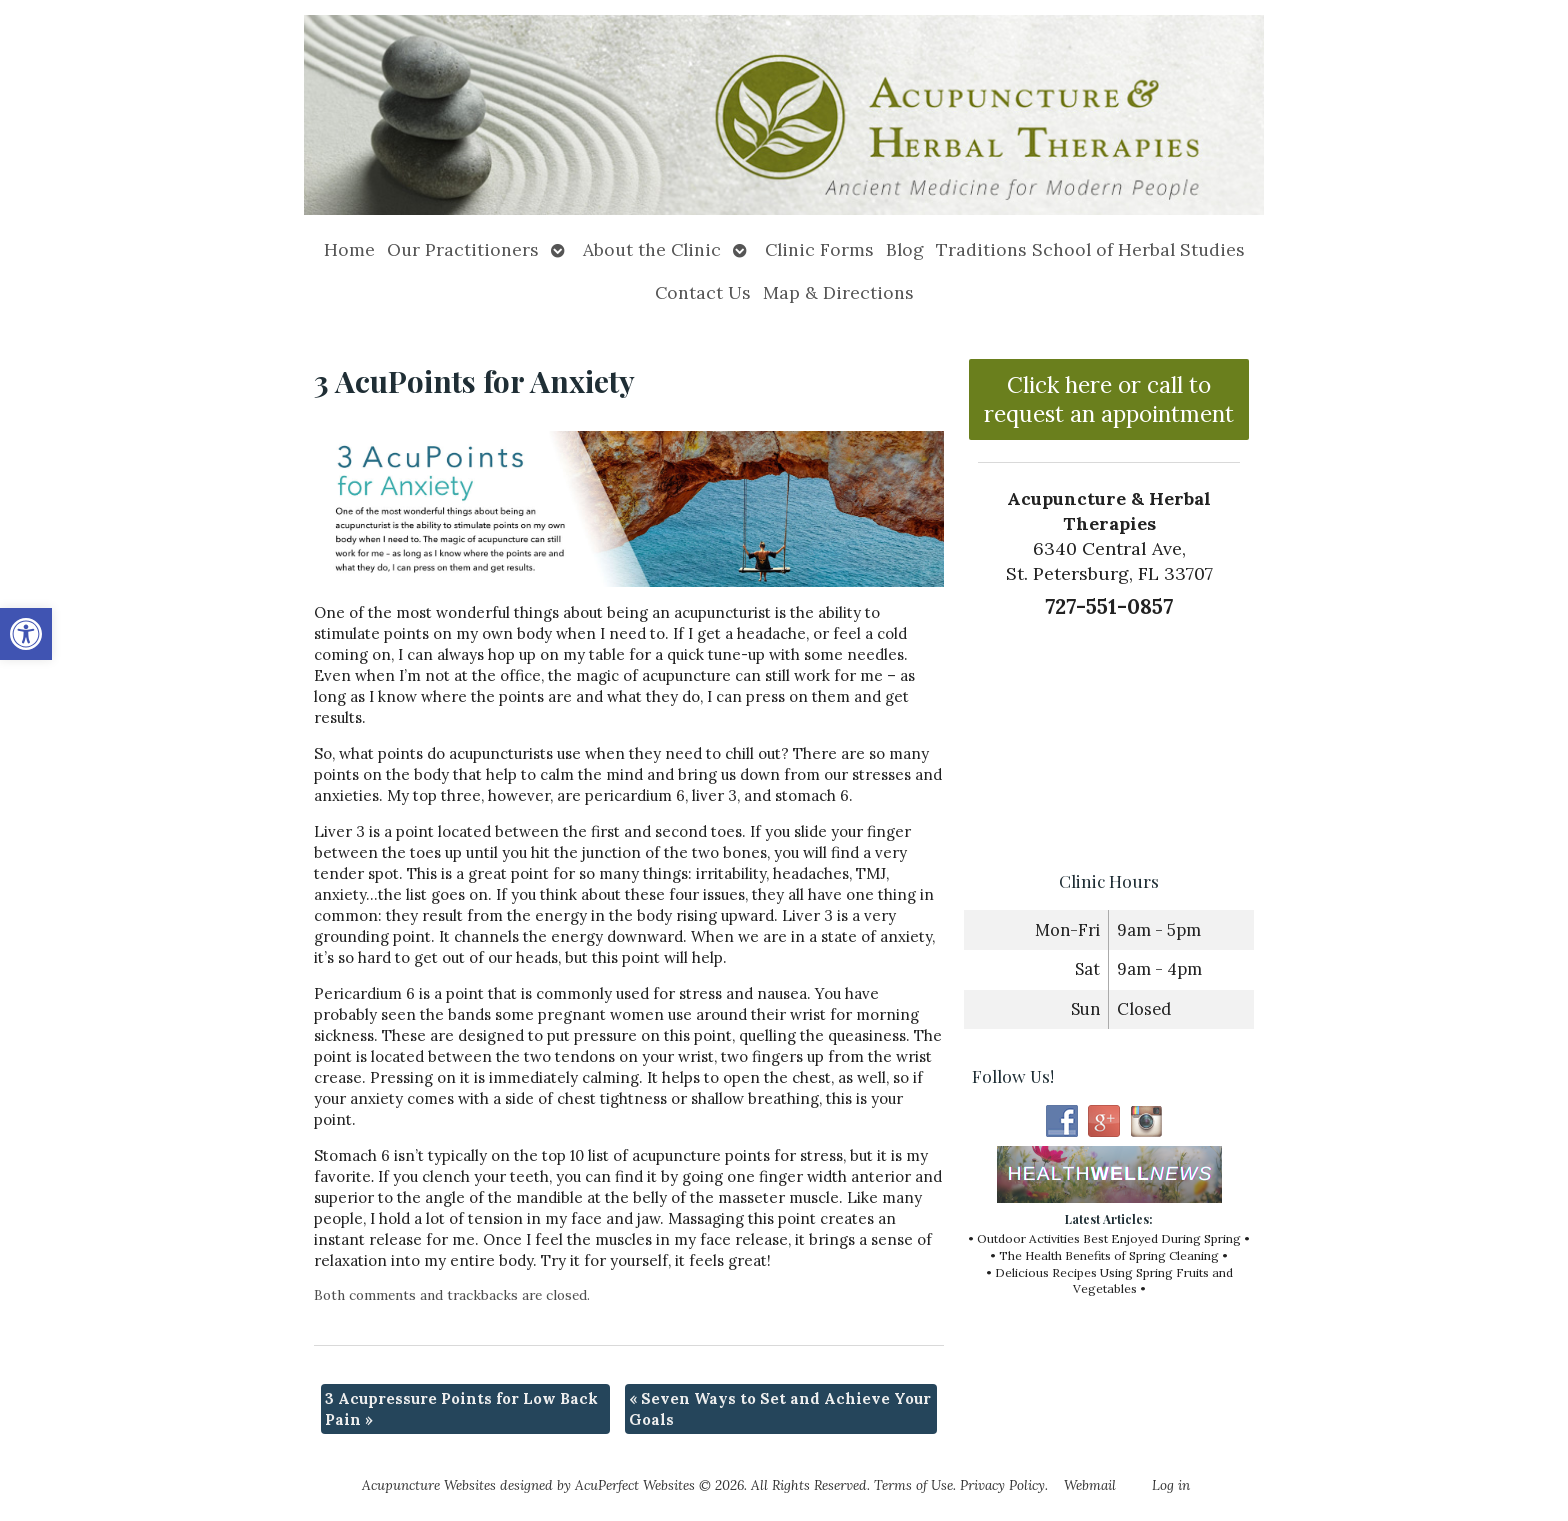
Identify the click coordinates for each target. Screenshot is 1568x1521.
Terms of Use (913, 1485)
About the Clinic (652, 249)
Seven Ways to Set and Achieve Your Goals (780, 1409)
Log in (1171, 1485)
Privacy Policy (1002, 1485)
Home (349, 249)
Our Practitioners (463, 249)
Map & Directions (838, 292)
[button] (26, 634)
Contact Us (703, 292)
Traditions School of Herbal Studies (1090, 249)
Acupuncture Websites (429, 1485)
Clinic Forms (819, 249)
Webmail (1090, 1485)
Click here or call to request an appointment (1109, 399)
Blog (905, 249)
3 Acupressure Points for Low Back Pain (461, 1409)
